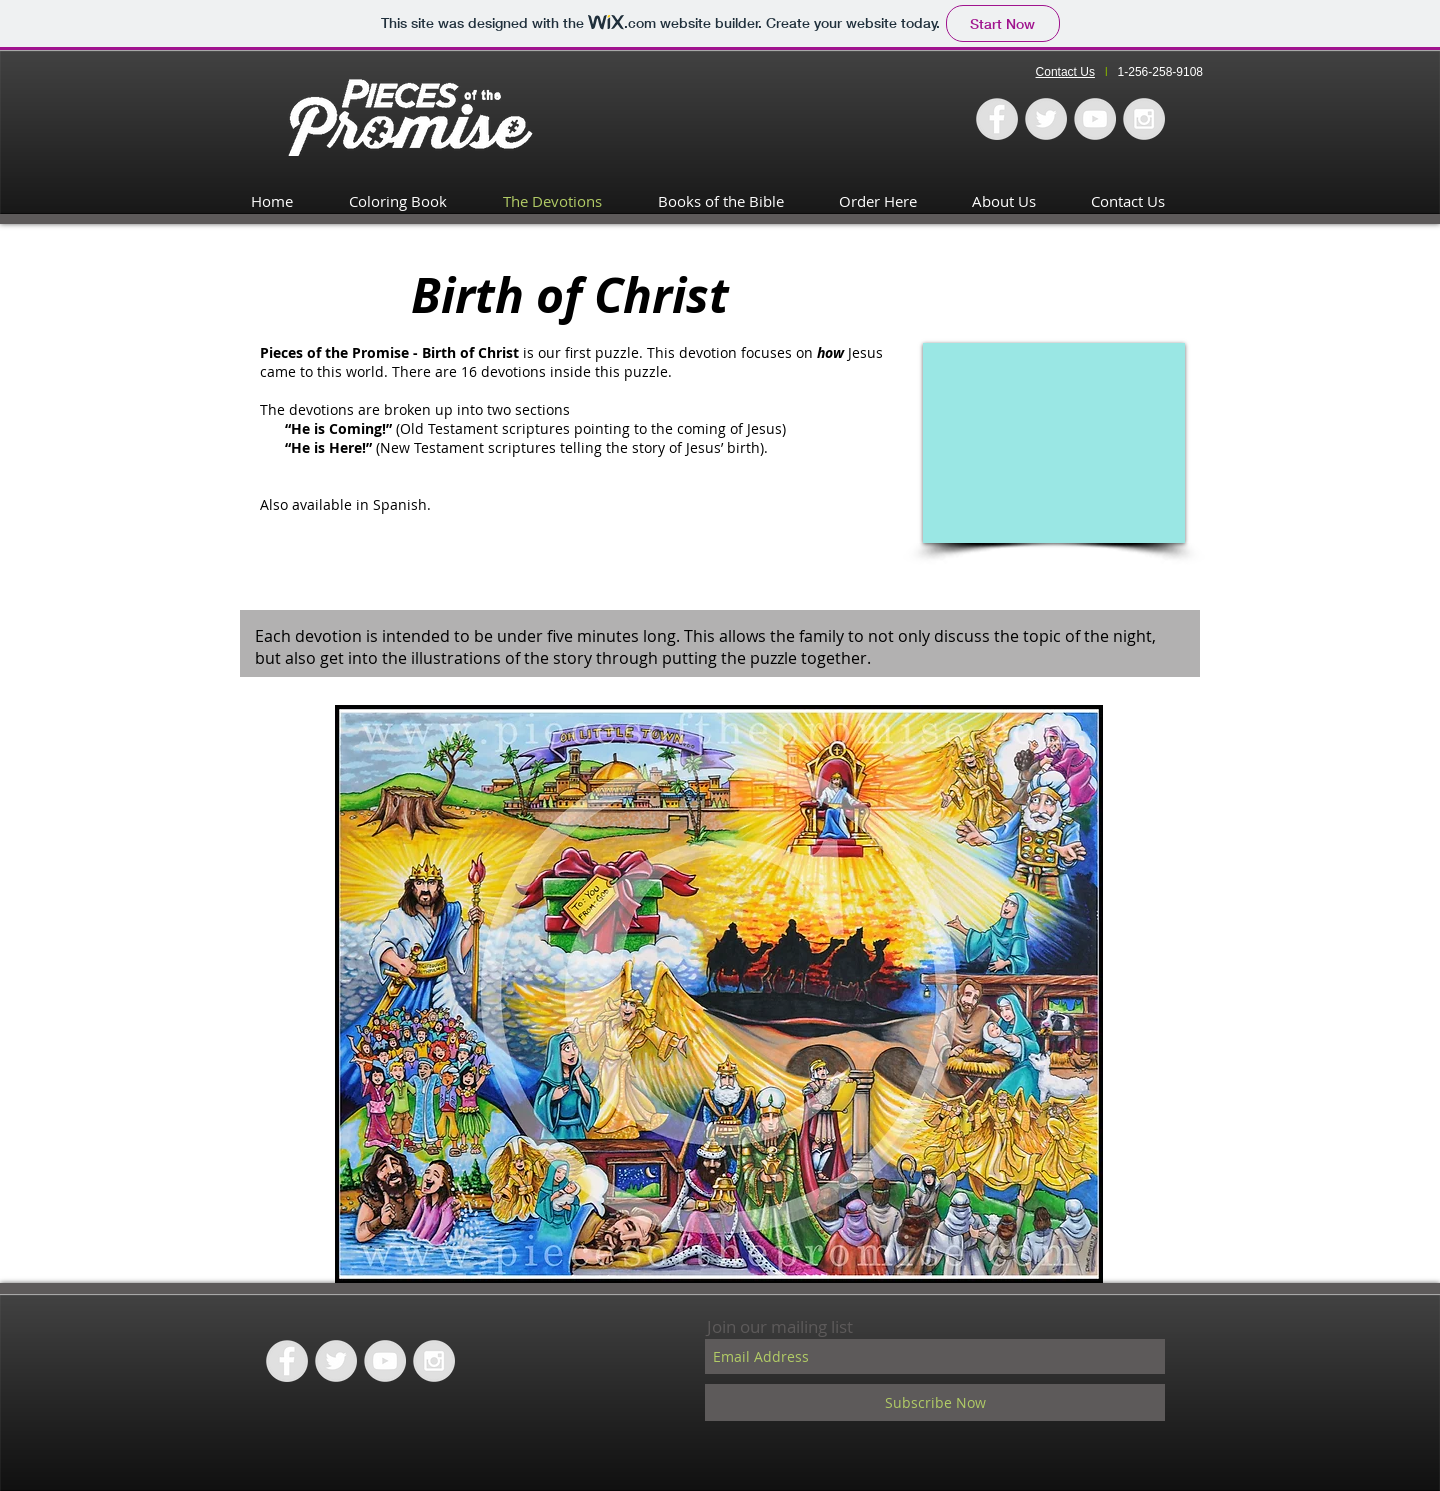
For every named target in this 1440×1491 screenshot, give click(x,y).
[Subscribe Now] (935, 1402)
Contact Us (1065, 72)
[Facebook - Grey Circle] (997, 119)
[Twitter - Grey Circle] (1046, 119)
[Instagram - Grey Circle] (1144, 119)
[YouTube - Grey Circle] (1095, 119)
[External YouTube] (1054, 443)
